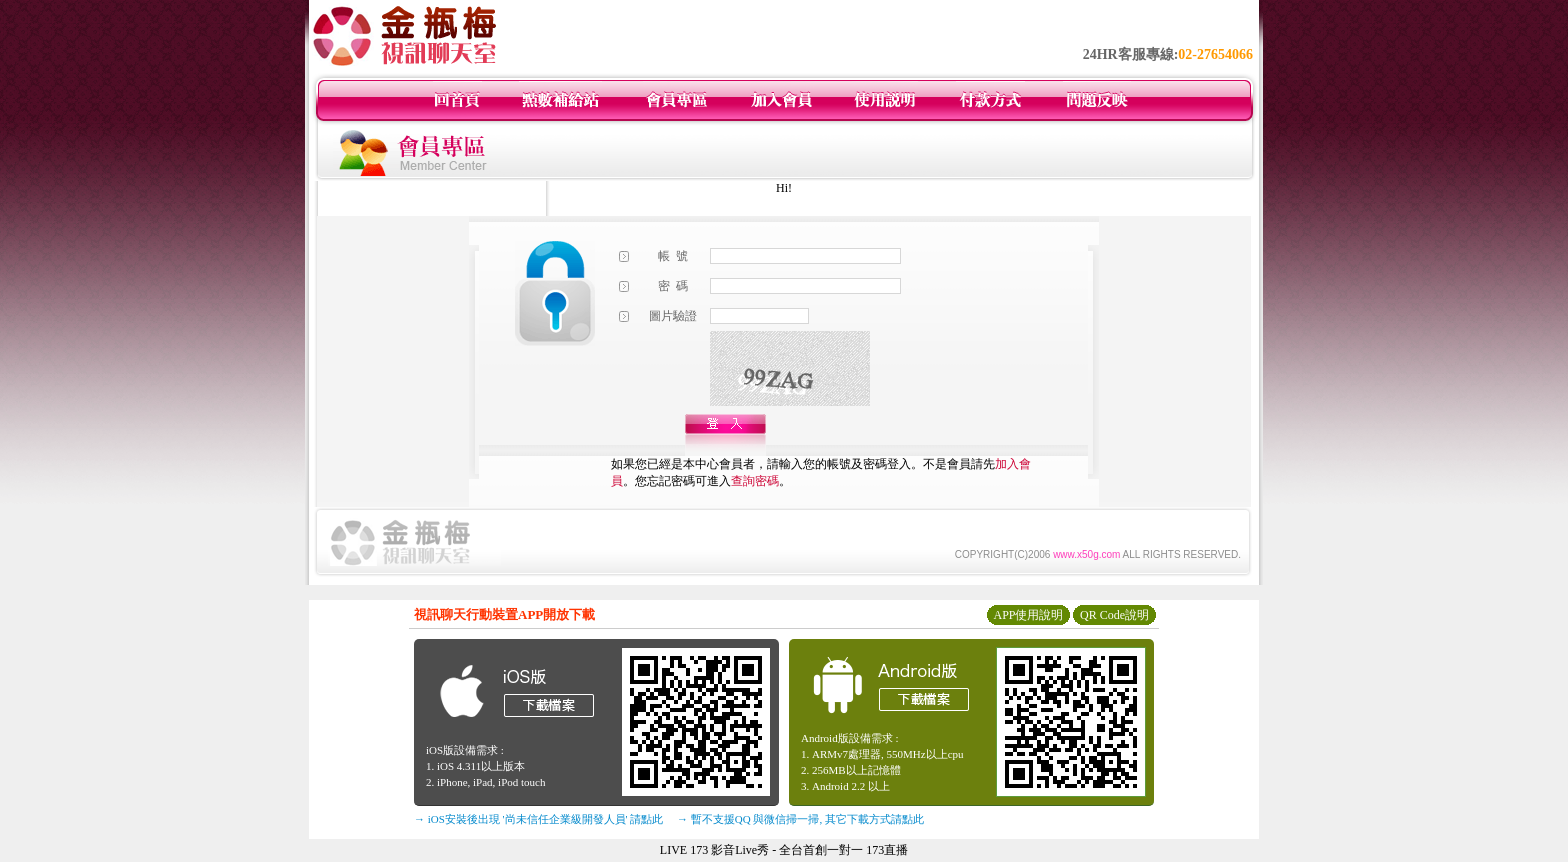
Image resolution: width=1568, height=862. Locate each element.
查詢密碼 (755, 481)
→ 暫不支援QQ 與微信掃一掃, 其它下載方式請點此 (800, 819)
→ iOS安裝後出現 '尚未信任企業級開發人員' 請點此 (538, 819)
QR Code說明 (1114, 615)
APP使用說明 (1028, 615)
